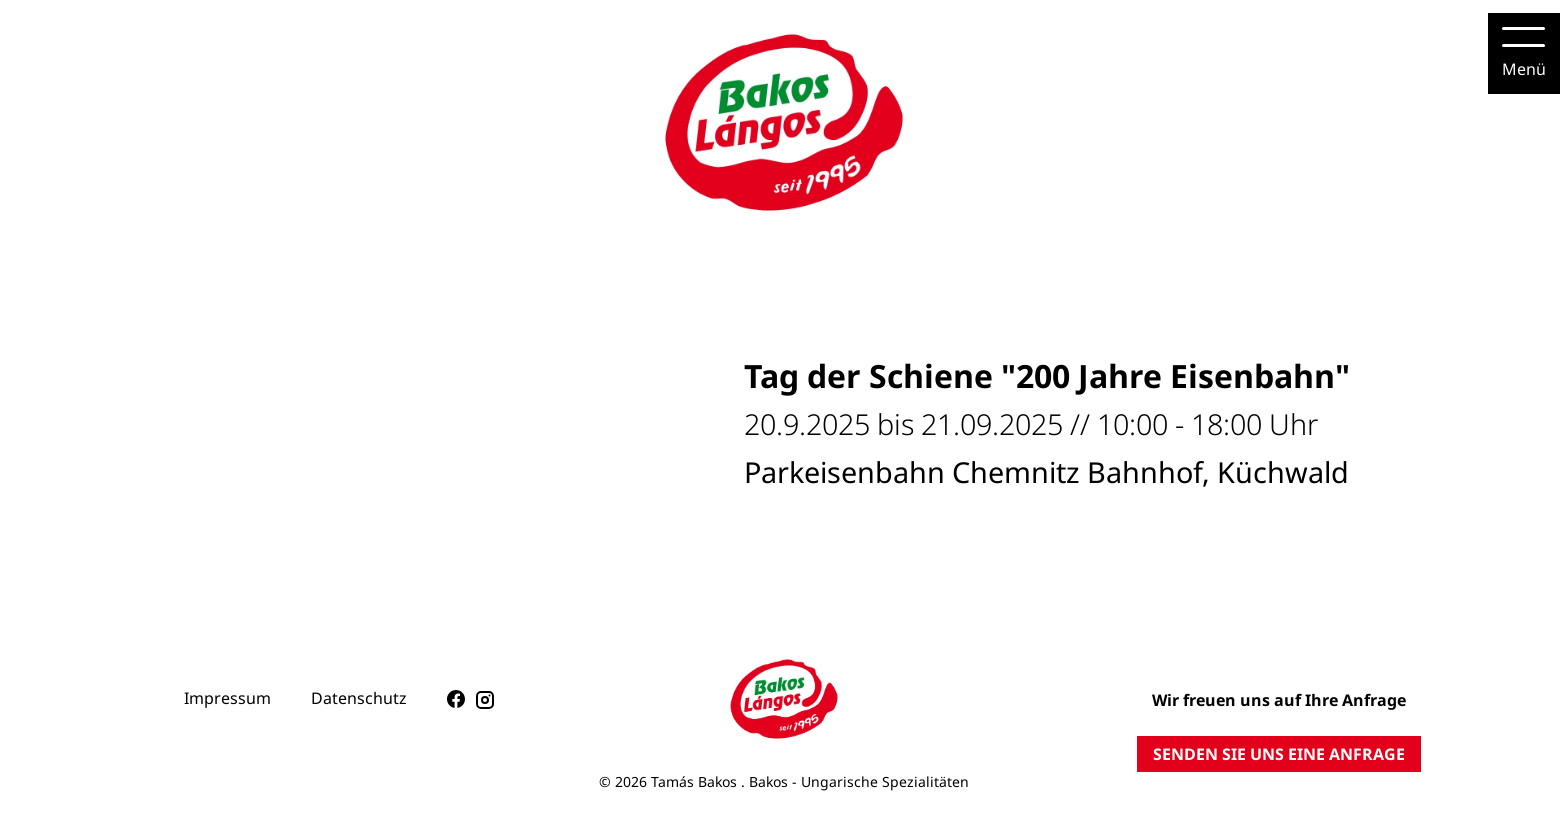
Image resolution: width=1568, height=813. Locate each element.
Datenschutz (359, 698)
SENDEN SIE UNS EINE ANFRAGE (1279, 754)
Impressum (227, 698)
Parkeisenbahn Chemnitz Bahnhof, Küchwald (1046, 471)
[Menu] (1524, 53)
